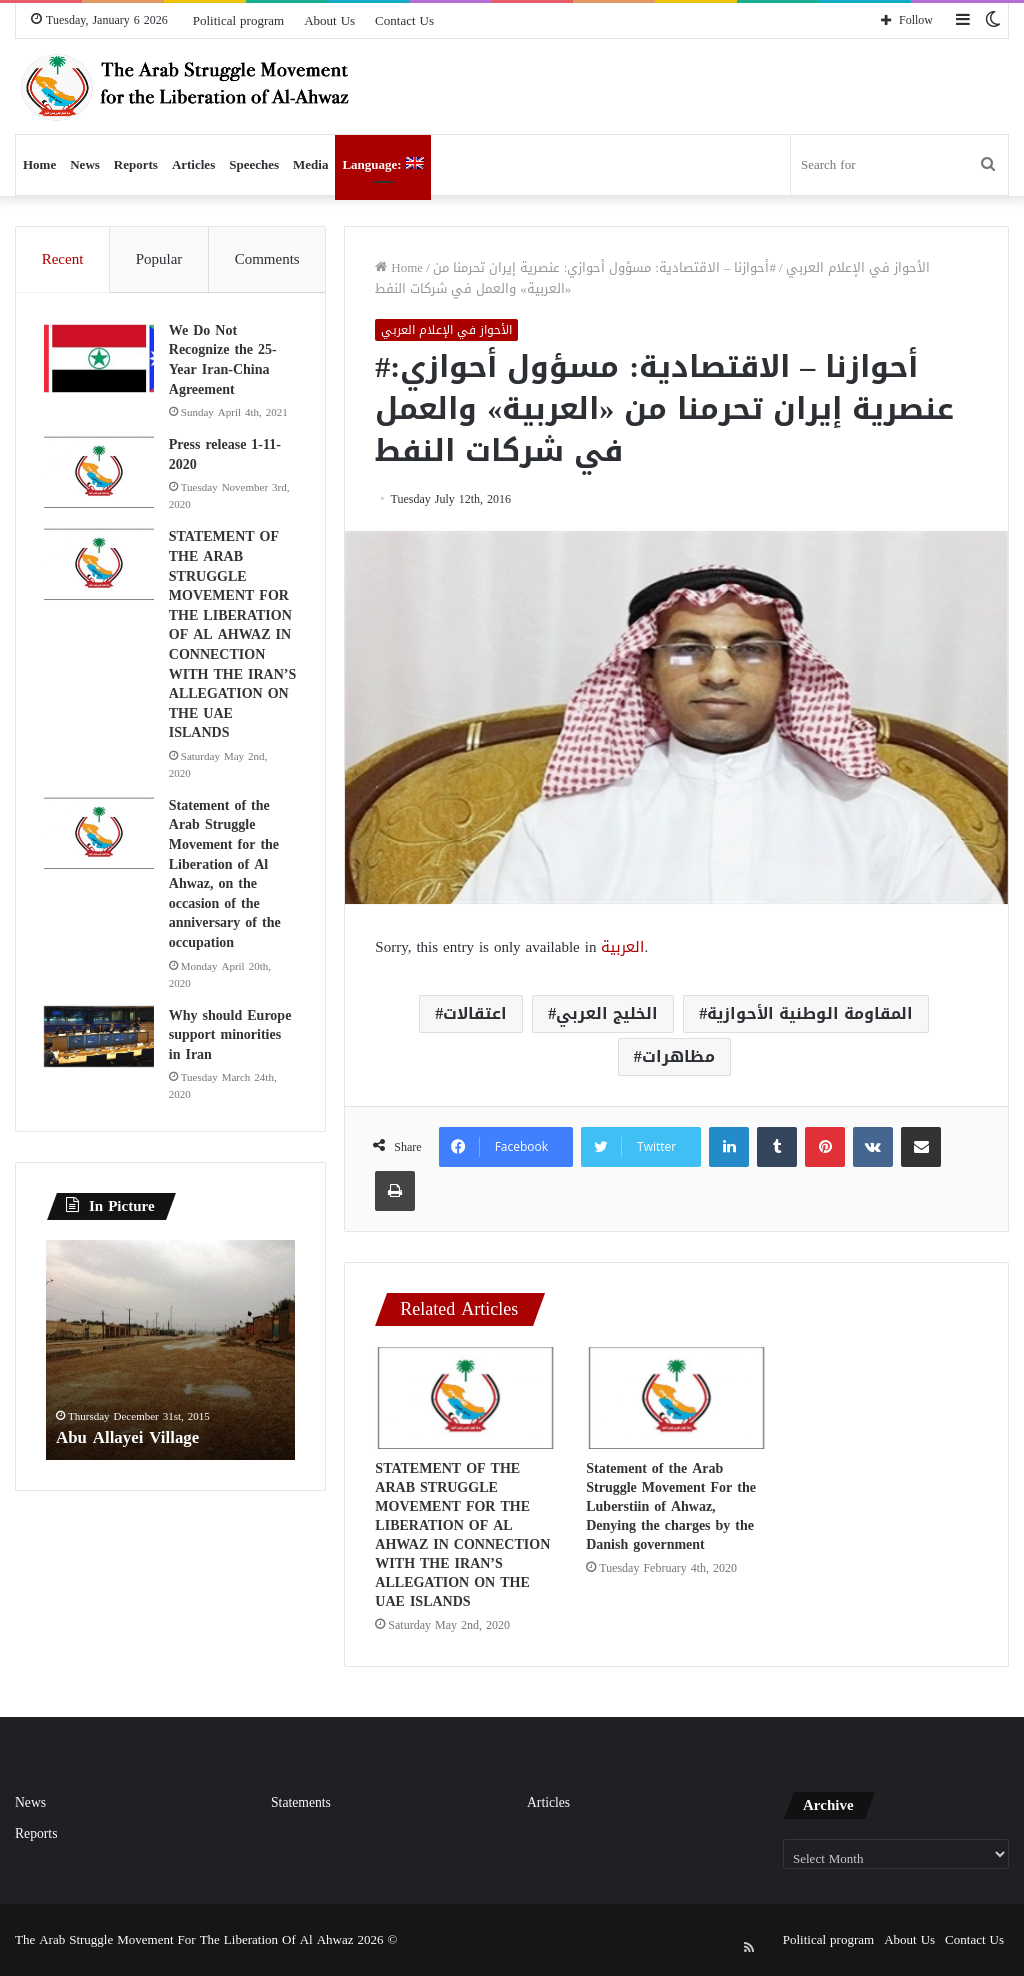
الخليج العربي (607, 1013)
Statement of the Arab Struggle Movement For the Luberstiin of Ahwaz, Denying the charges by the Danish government (671, 1506)
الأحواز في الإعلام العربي (858, 267)
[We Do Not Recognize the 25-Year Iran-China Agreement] (101, 360)
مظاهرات (678, 1056)
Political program (238, 20)
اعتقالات (475, 1013)
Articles (193, 164)
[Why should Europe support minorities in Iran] (101, 1075)
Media (310, 164)
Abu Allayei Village (132, 1478)
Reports (136, 164)
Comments (267, 259)
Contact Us (404, 20)
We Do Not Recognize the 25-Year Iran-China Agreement (225, 362)
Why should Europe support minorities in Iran (232, 1073)
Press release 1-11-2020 (227, 473)
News (85, 164)
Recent (63, 259)
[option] (171, 1391)
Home (39, 164)
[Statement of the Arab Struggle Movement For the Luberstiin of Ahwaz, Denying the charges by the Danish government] (676, 1398)
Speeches (254, 164)
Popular (159, 259)
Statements (301, 1802)
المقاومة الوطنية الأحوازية (810, 1013)
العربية (622, 947)
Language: (382, 164)
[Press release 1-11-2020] (101, 491)
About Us (329, 20)
